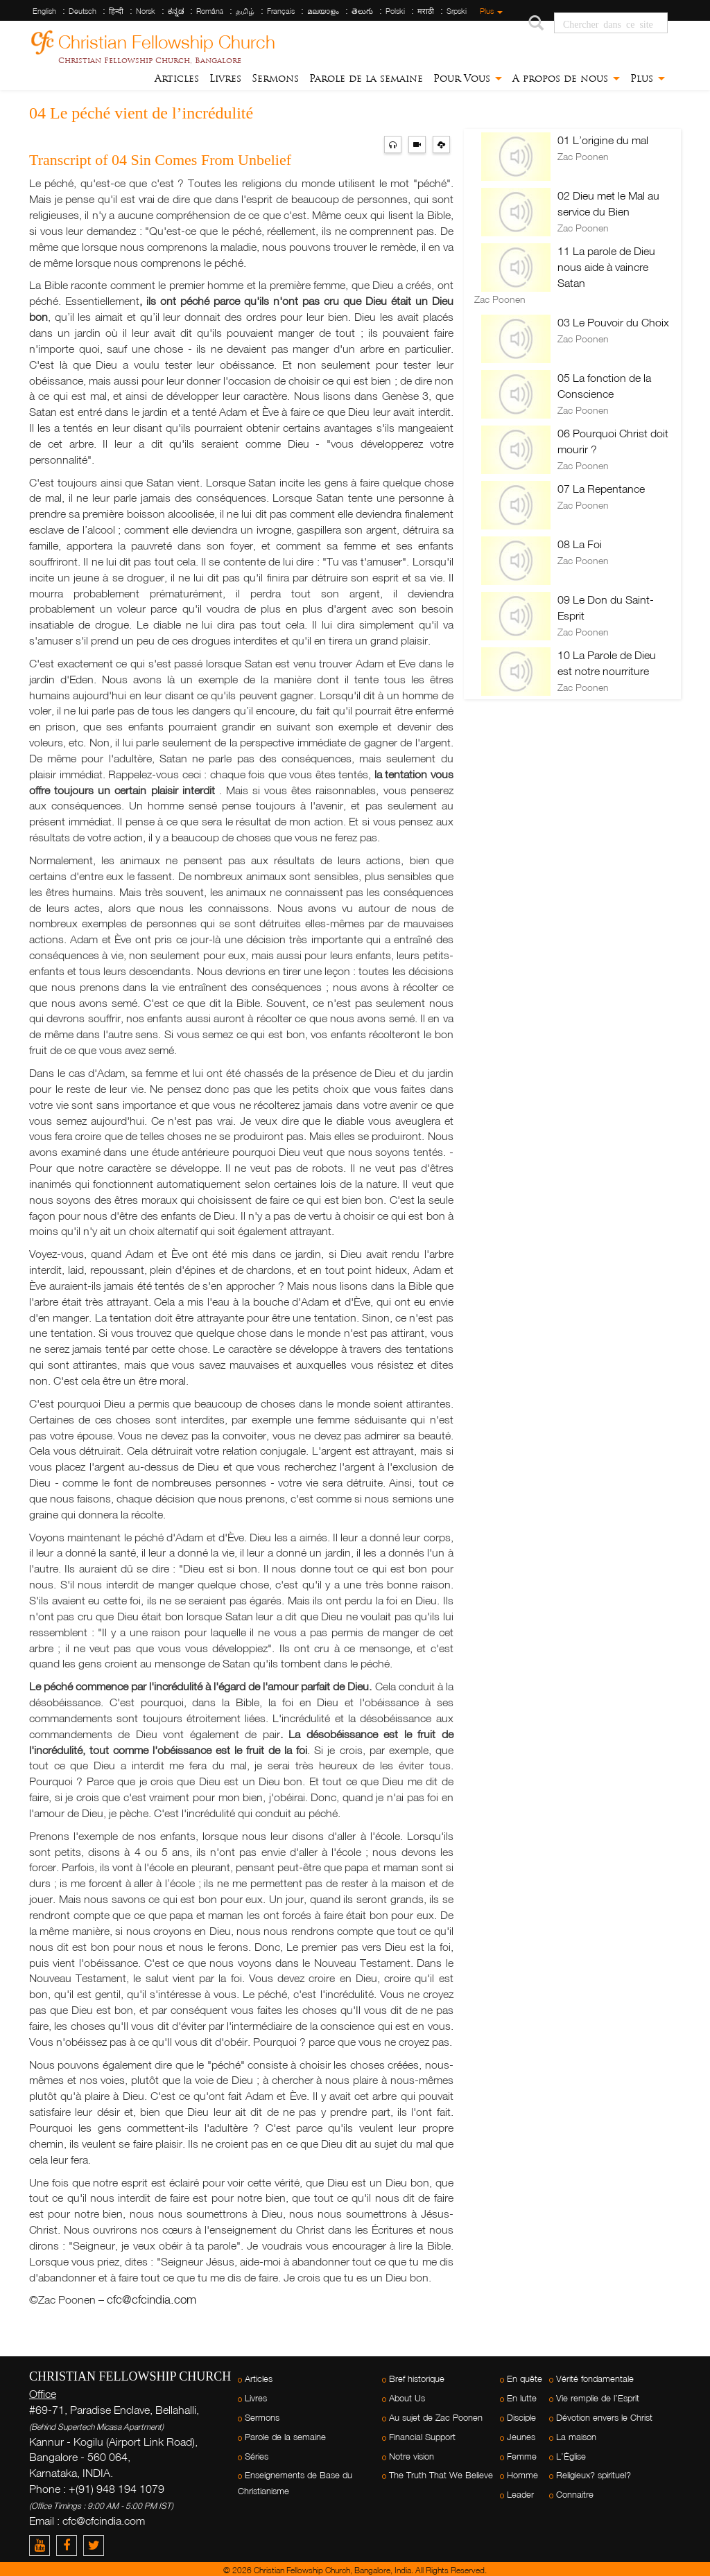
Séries (256, 2456)
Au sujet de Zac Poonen (436, 2417)
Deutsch (82, 11)
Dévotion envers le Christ (604, 2417)
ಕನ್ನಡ (176, 11)
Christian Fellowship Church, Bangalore (149, 60)
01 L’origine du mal (602, 140)
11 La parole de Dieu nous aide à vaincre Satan (606, 267)
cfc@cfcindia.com (151, 2299)
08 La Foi (579, 544)
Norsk (145, 11)
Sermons (275, 78)
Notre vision (411, 2456)
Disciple (521, 2417)
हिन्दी (116, 11)
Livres (225, 78)
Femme (522, 2456)
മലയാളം (323, 11)
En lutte (522, 2398)
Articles (177, 78)
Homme (522, 2475)
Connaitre (575, 2494)
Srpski (457, 11)
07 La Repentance (601, 489)
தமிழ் (245, 11)
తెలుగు (362, 11)
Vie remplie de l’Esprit (597, 2398)
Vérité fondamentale (595, 2379)
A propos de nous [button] (566, 78)
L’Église (571, 2456)
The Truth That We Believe (441, 2475)
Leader (520, 2494)
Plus (491, 11)
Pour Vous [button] (467, 78)
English (44, 11)
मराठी (425, 11)
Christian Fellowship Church (166, 40)
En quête (524, 2379)
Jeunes (521, 2437)
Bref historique (416, 2379)
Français (281, 11)
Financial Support (422, 2437)
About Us (407, 2398)
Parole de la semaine (366, 78)
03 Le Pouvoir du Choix (613, 322)
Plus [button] (647, 78)
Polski (395, 11)
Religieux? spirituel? (593, 2475)
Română (209, 11)
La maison (576, 2437)
